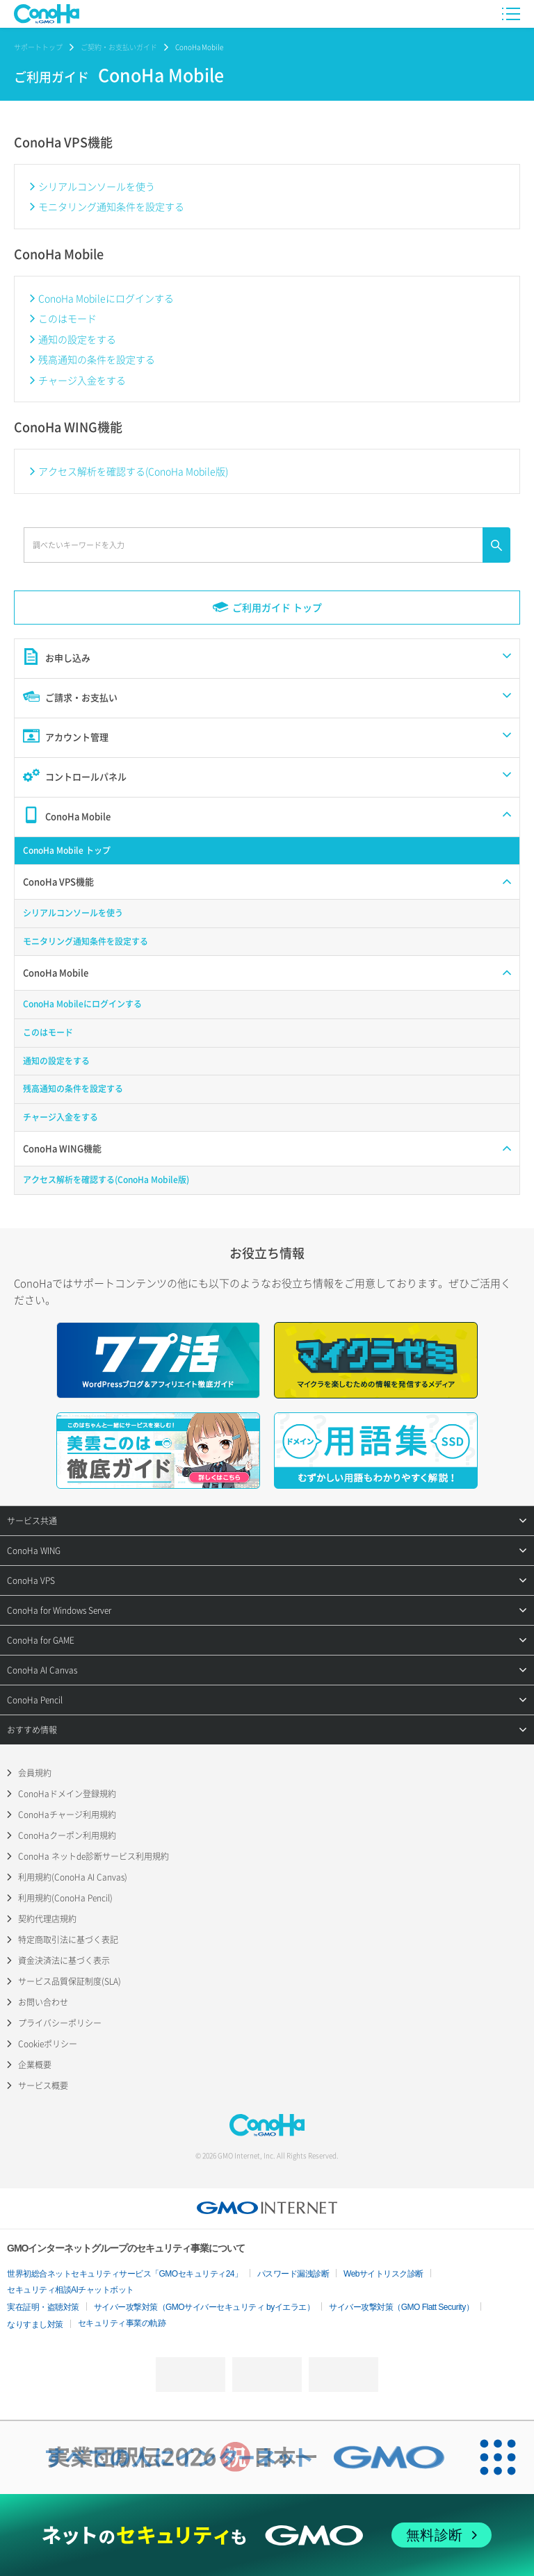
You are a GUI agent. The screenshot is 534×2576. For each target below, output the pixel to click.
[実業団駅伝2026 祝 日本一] (231, 2457)
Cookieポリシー (47, 2044)
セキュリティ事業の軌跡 (122, 2323)
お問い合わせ (43, 2002)
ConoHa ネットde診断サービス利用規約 (93, 1856)
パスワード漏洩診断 (293, 2274)
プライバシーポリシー (60, 2023)
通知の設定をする (77, 339)
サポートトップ (38, 47)
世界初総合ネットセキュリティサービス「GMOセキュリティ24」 (125, 2274)
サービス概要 (43, 2085)
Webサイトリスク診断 (383, 2274)
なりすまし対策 (35, 2324)
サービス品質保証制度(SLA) (69, 1981)
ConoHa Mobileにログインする (106, 298)
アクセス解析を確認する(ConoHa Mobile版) (133, 471)
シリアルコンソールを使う (96, 186)
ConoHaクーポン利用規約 (67, 1835)
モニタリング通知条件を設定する (111, 206)
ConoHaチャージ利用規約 (67, 1814)
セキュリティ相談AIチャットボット (70, 2290)
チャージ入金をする (82, 380)
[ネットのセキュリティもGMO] (266, 2535)
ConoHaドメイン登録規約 (67, 1793)
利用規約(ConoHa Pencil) (65, 1898)
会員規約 (34, 1773)
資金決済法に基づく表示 (64, 1960)
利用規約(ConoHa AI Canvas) (72, 1877)
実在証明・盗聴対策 (43, 2307)
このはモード (67, 318)
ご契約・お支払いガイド (119, 47)
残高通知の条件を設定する (96, 359)
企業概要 (34, 2064)
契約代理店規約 (47, 1919)
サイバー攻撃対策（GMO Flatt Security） (401, 2307)
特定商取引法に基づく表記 (68, 1939)
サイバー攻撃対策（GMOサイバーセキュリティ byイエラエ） (204, 2307)
